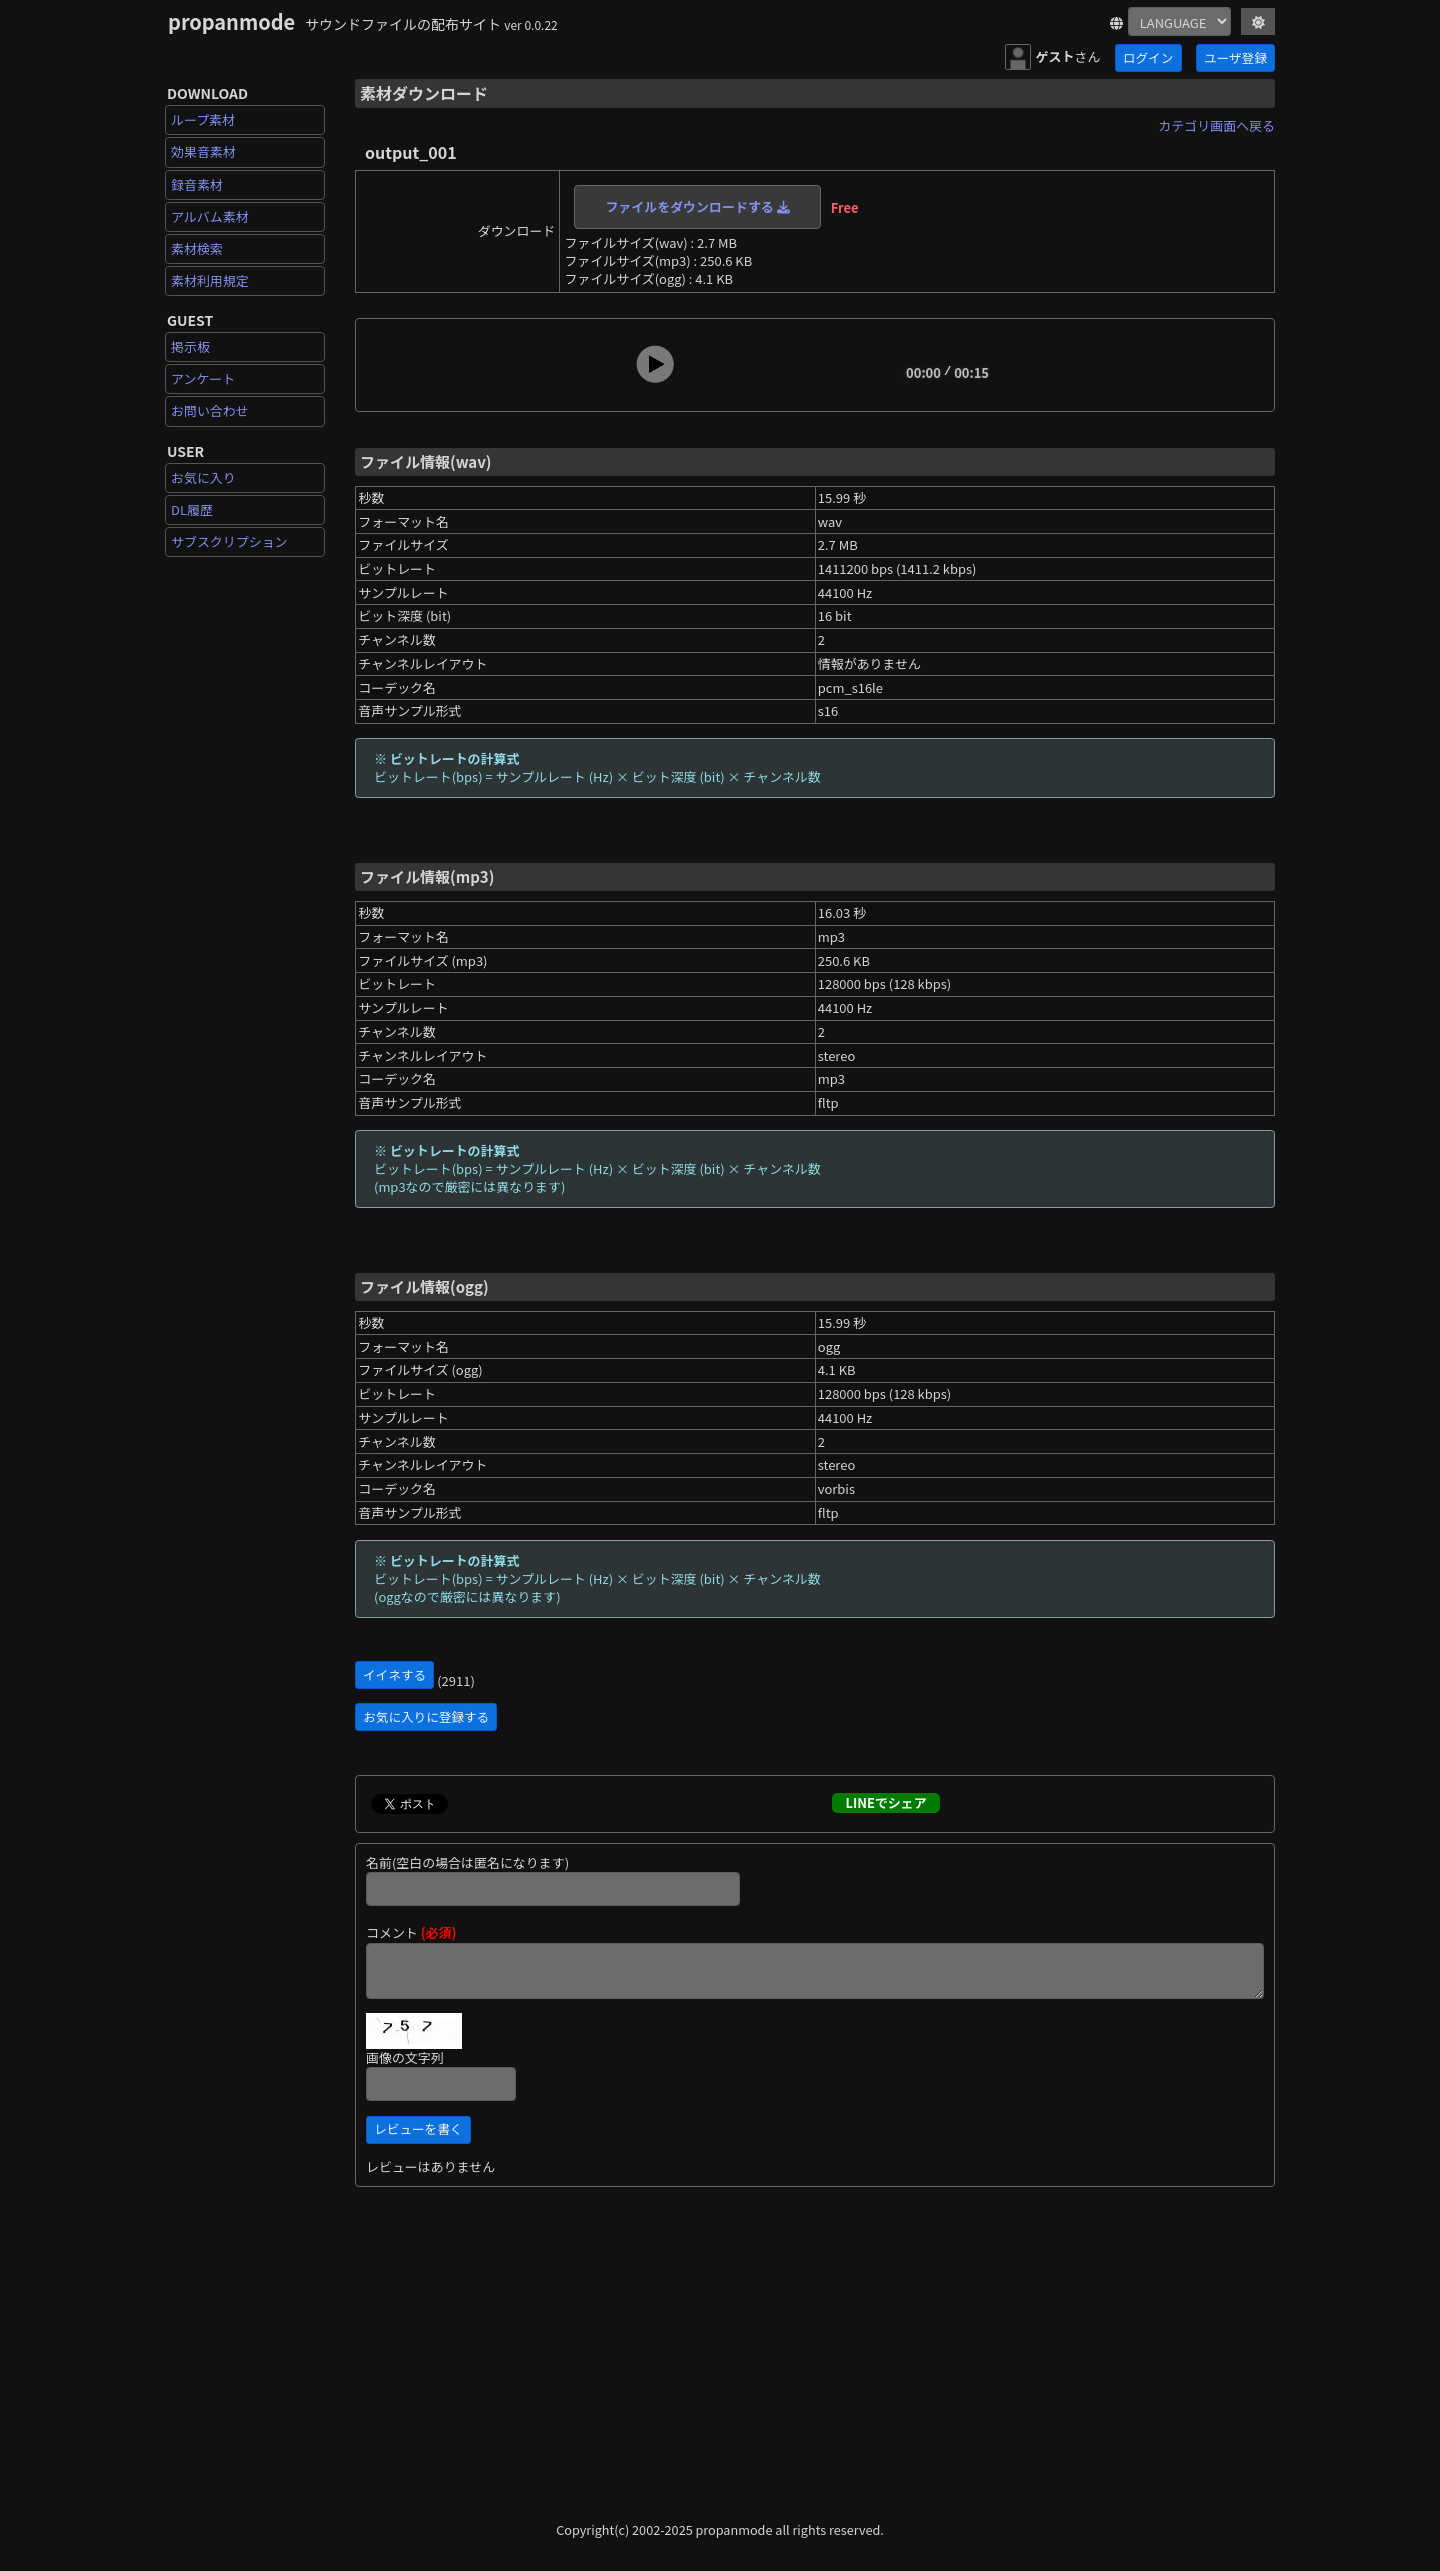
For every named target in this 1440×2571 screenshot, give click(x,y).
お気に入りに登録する (426, 1716)
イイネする (394, 1674)
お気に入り (203, 477)
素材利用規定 (210, 280)
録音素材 (197, 184)
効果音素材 (203, 151)
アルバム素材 (210, 216)
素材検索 (197, 248)
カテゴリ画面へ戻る (1216, 125)
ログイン (1148, 57)
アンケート (203, 378)
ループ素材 (203, 119)
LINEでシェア (885, 1802)
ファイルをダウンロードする (697, 206)
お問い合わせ (210, 410)
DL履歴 (192, 509)
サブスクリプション (229, 541)
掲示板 (190, 346)
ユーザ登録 (1235, 57)
